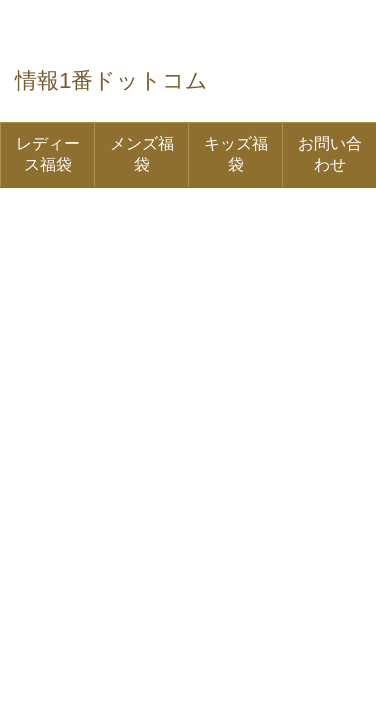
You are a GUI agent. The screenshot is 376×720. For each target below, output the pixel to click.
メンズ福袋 (142, 154)
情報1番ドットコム (111, 80)
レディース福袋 (48, 154)
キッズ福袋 (236, 154)
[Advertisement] (187, 292)
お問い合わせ (330, 154)
